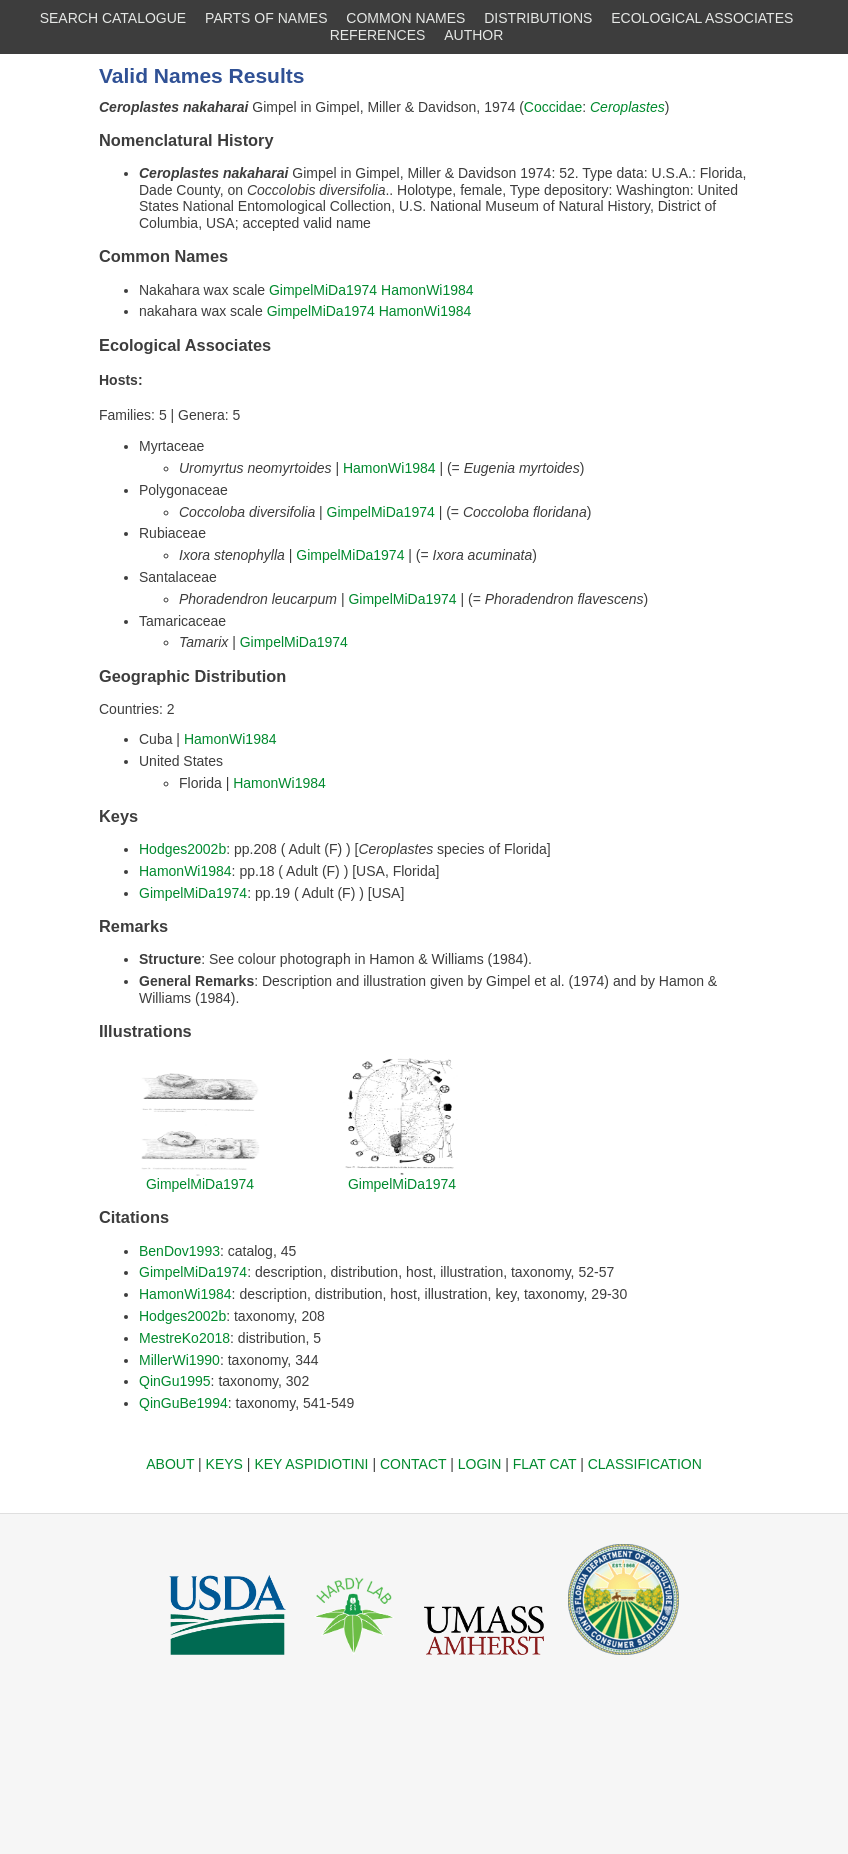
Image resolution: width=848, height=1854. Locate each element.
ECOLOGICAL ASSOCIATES (702, 18)
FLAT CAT (545, 1464)
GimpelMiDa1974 (323, 290)
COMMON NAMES (405, 18)
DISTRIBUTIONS (538, 18)
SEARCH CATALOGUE (113, 18)
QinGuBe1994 (183, 1403)
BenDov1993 (179, 1251)
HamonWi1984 (427, 290)
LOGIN (480, 1464)
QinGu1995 (175, 1381)
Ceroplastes (627, 107)
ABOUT (170, 1464)
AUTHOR (473, 35)
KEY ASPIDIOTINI (311, 1464)
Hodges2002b (182, 849)
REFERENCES (378, 35)
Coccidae (553, 107)
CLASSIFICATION (645, 1464)
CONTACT (413, 1464)
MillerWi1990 (179, 1360)
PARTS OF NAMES (266, 18)
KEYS (224, 1464)
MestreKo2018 (184, 1338)
